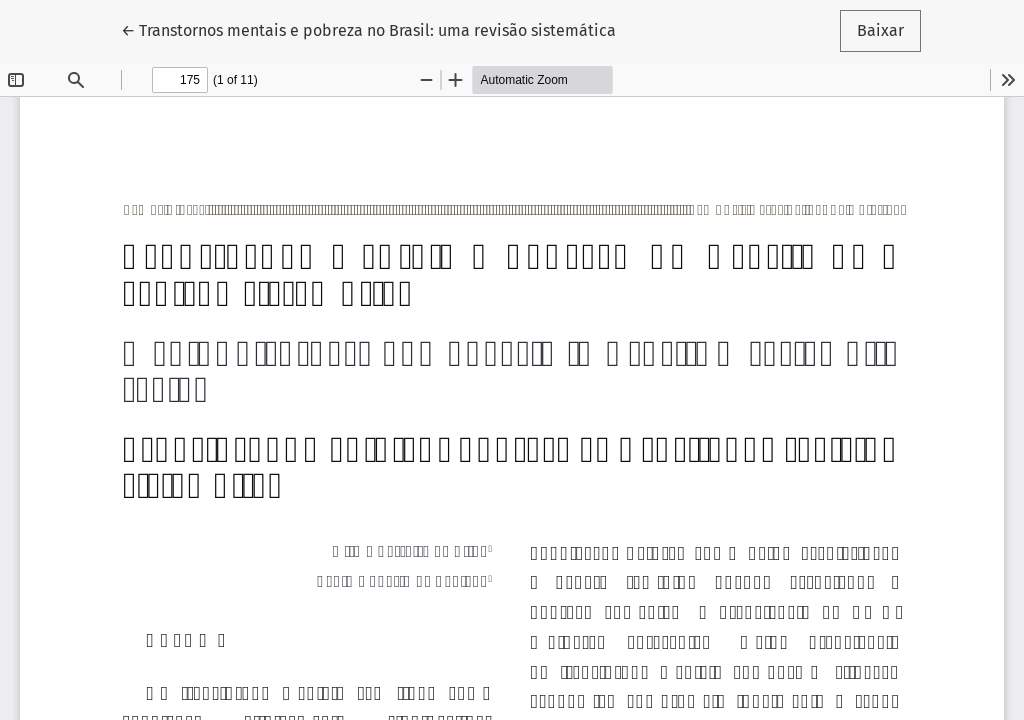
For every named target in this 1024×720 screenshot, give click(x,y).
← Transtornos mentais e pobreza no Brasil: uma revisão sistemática (368, 29)
